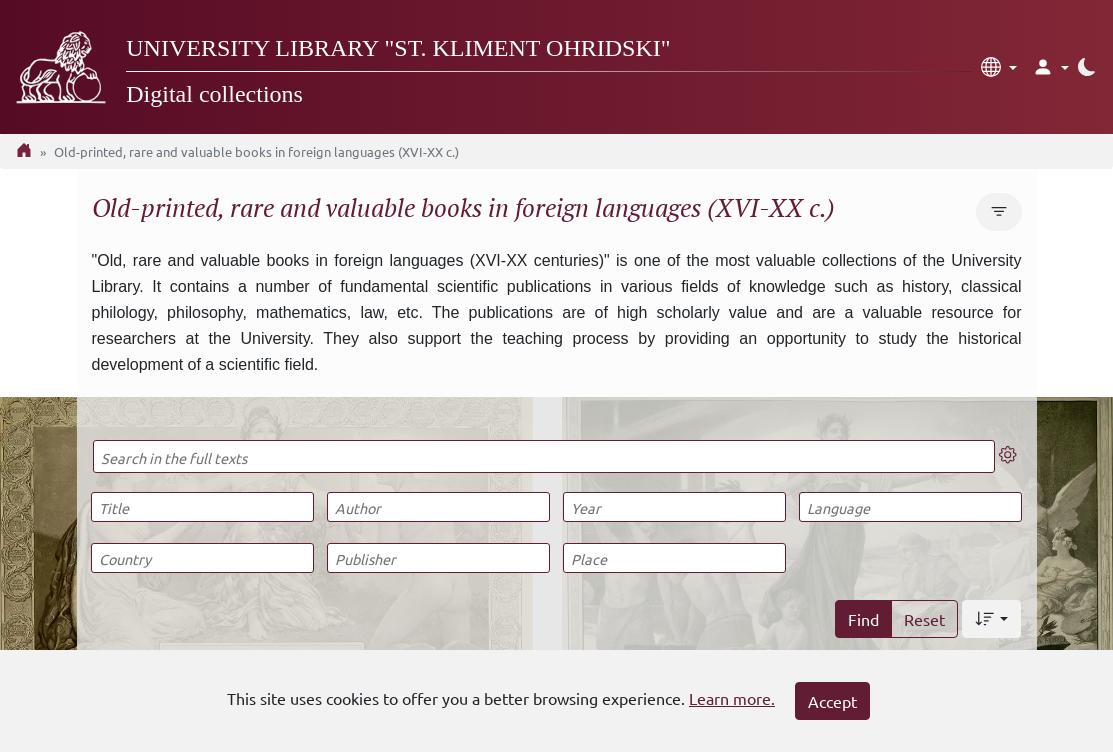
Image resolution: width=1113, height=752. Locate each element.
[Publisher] (438, 558)
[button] (999, 67)
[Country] (202, 558)
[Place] (674, 558)
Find (863, 619)
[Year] (674, 507)
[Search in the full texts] (544, 456)
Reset (924, 619)
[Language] (910, 507)
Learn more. (732, 698)
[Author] (438, 507)
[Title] (202, 507)
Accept (832, 701)
